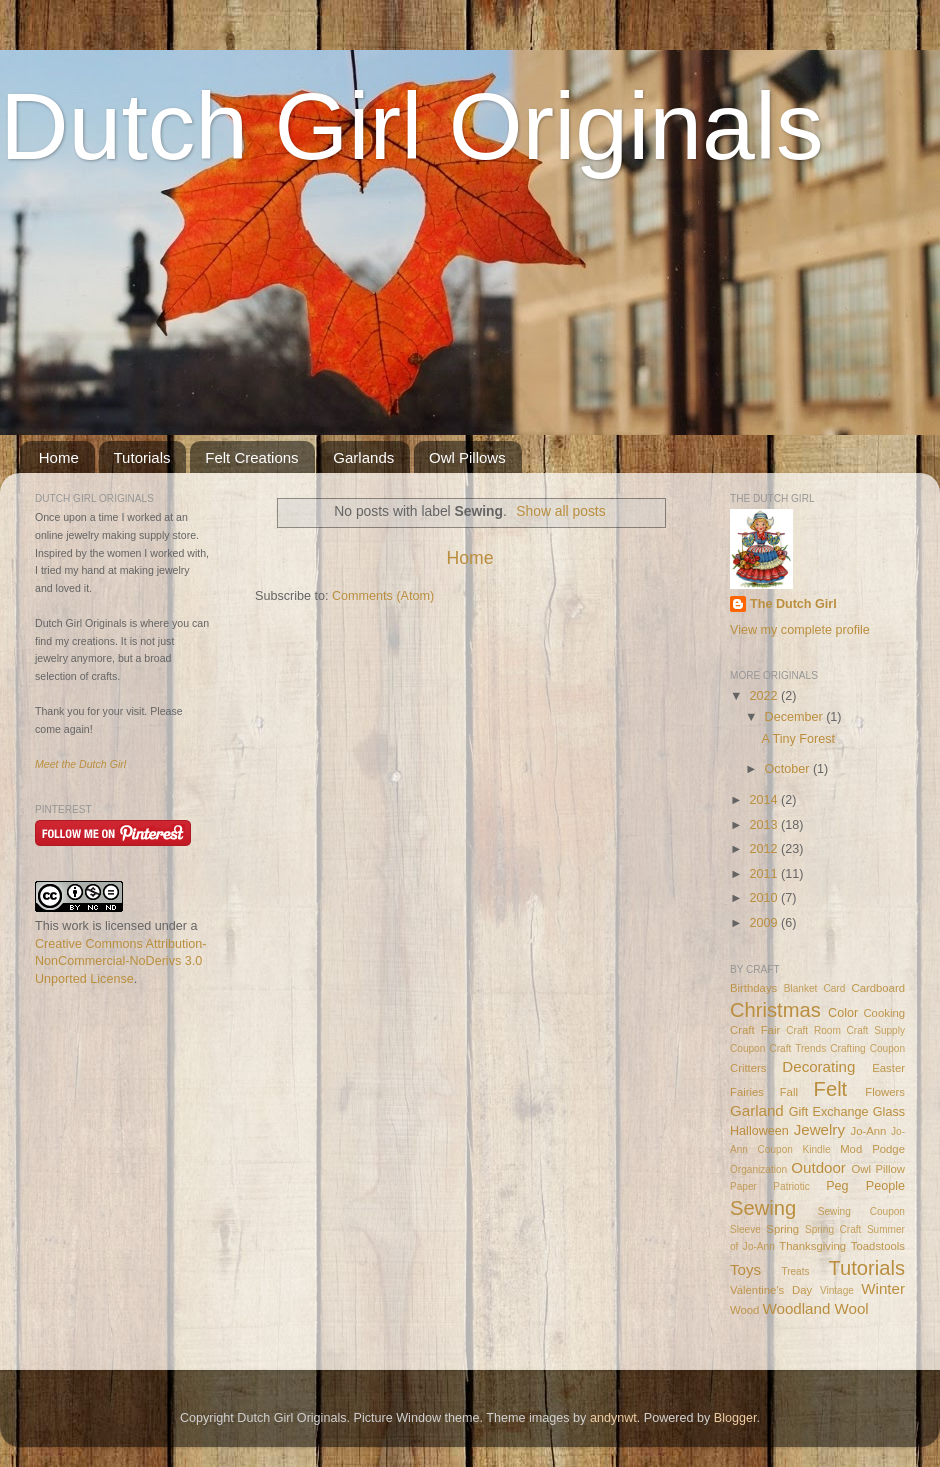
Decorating (818, 1066)
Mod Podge (872, 1149)
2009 (765, 923)
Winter (883, 1288)
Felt (831, 1089)
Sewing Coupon (861, 1211)
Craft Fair (755, 1030)
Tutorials (142, 457)
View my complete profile (800, 630)
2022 (765, 696)
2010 (765, 898)
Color (843, 1013)
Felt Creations (251, 457)
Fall (789, 1092)
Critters (748, 1068)
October (789, 769)
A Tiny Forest (798, 739)
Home (59, 457)
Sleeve (745, 1229)
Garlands (363, 457)
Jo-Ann (869, 1131)
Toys (745, 1269)
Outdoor (818, 1167)
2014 (765, 800)
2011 (765, 874)
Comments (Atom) (383, 596)
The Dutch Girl (793, 604)
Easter (888, 1068)
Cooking (884, 1013)
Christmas (775, 1010)
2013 (765, 825)
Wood (744, 1310)
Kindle (817, 1149)
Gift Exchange (829, 1112)
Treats (795, 1271)
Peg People (865, 1186)
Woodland (797, 1308)
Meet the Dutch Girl (80, 764)
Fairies (747, 1092)
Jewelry (819, 1129)
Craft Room (813, 1030)
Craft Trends (797, 1048)
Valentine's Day (771, 1290)
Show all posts (560, 511)
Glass (889, 1112)
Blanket (801, 988)
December (796, 717)
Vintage (837, 1290)
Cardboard (878, 988)
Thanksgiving (812, 1246)
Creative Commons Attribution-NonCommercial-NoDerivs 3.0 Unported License (120, 961)
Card (834, 988)
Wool (852, 1308)
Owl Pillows (467, 457)
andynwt (613, 1418)
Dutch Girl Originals (412, 126)
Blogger (735, 1418)
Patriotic (791, 1186)
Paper (743, 1186)
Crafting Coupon (867, 1048)
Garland (757, 1110)
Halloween (759, 1131)
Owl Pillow (878, 1169)
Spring (782, 1229)
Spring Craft (833, 1229)
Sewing (763, 1208)
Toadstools (878, 1246)
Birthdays (753, 988)
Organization (758, 1169)
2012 (765, 849)
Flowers (885, 1092)
